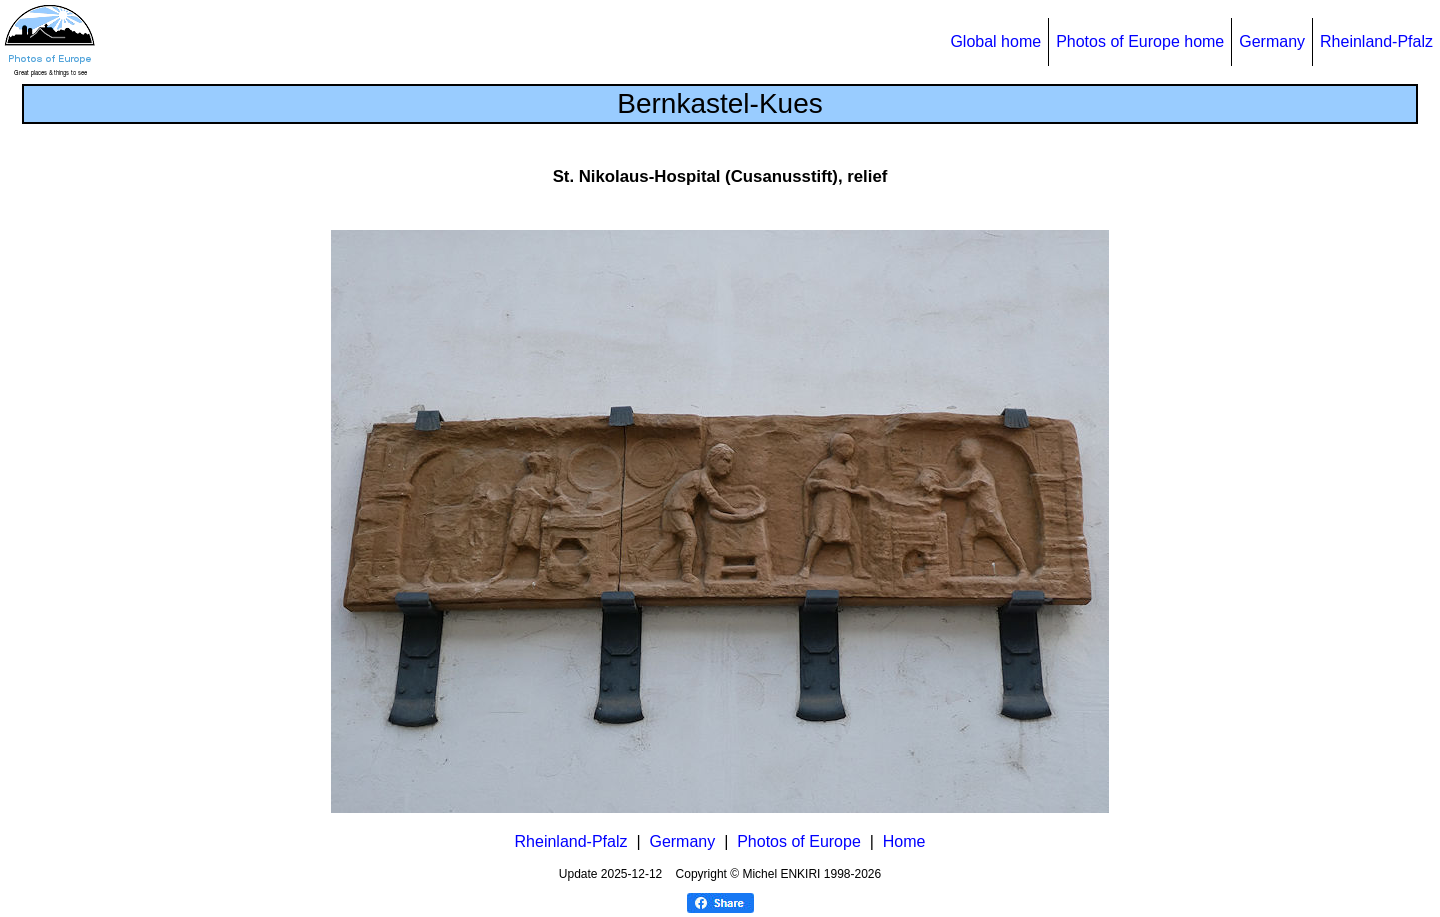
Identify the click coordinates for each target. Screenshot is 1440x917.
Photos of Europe (799, 841)
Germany (1272, 41)
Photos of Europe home (1140, 41)
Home (904, 841)
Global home (995, 41)
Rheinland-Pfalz (1376, 41)
